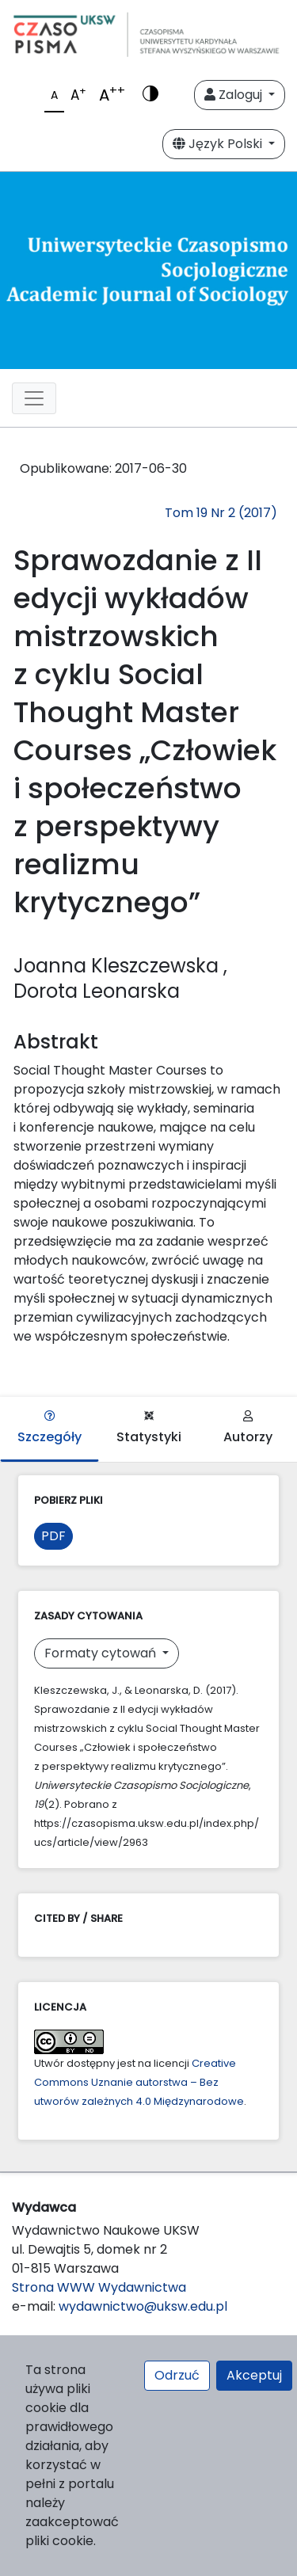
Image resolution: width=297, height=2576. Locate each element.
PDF (53, 1536)
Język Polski (219, 144)
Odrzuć (177, 2375)
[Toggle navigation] (34, 398)
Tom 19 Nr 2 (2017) (221, 513)
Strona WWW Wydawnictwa (99, 2287)
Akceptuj (254, 2375)
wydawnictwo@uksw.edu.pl (143, 2306)
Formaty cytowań (101, 1653)
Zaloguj (234, 95)
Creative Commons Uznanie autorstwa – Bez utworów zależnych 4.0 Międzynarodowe (139, 2082)
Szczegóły (49, 1428)
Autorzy (247, 1428)
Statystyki (148, 1428)
